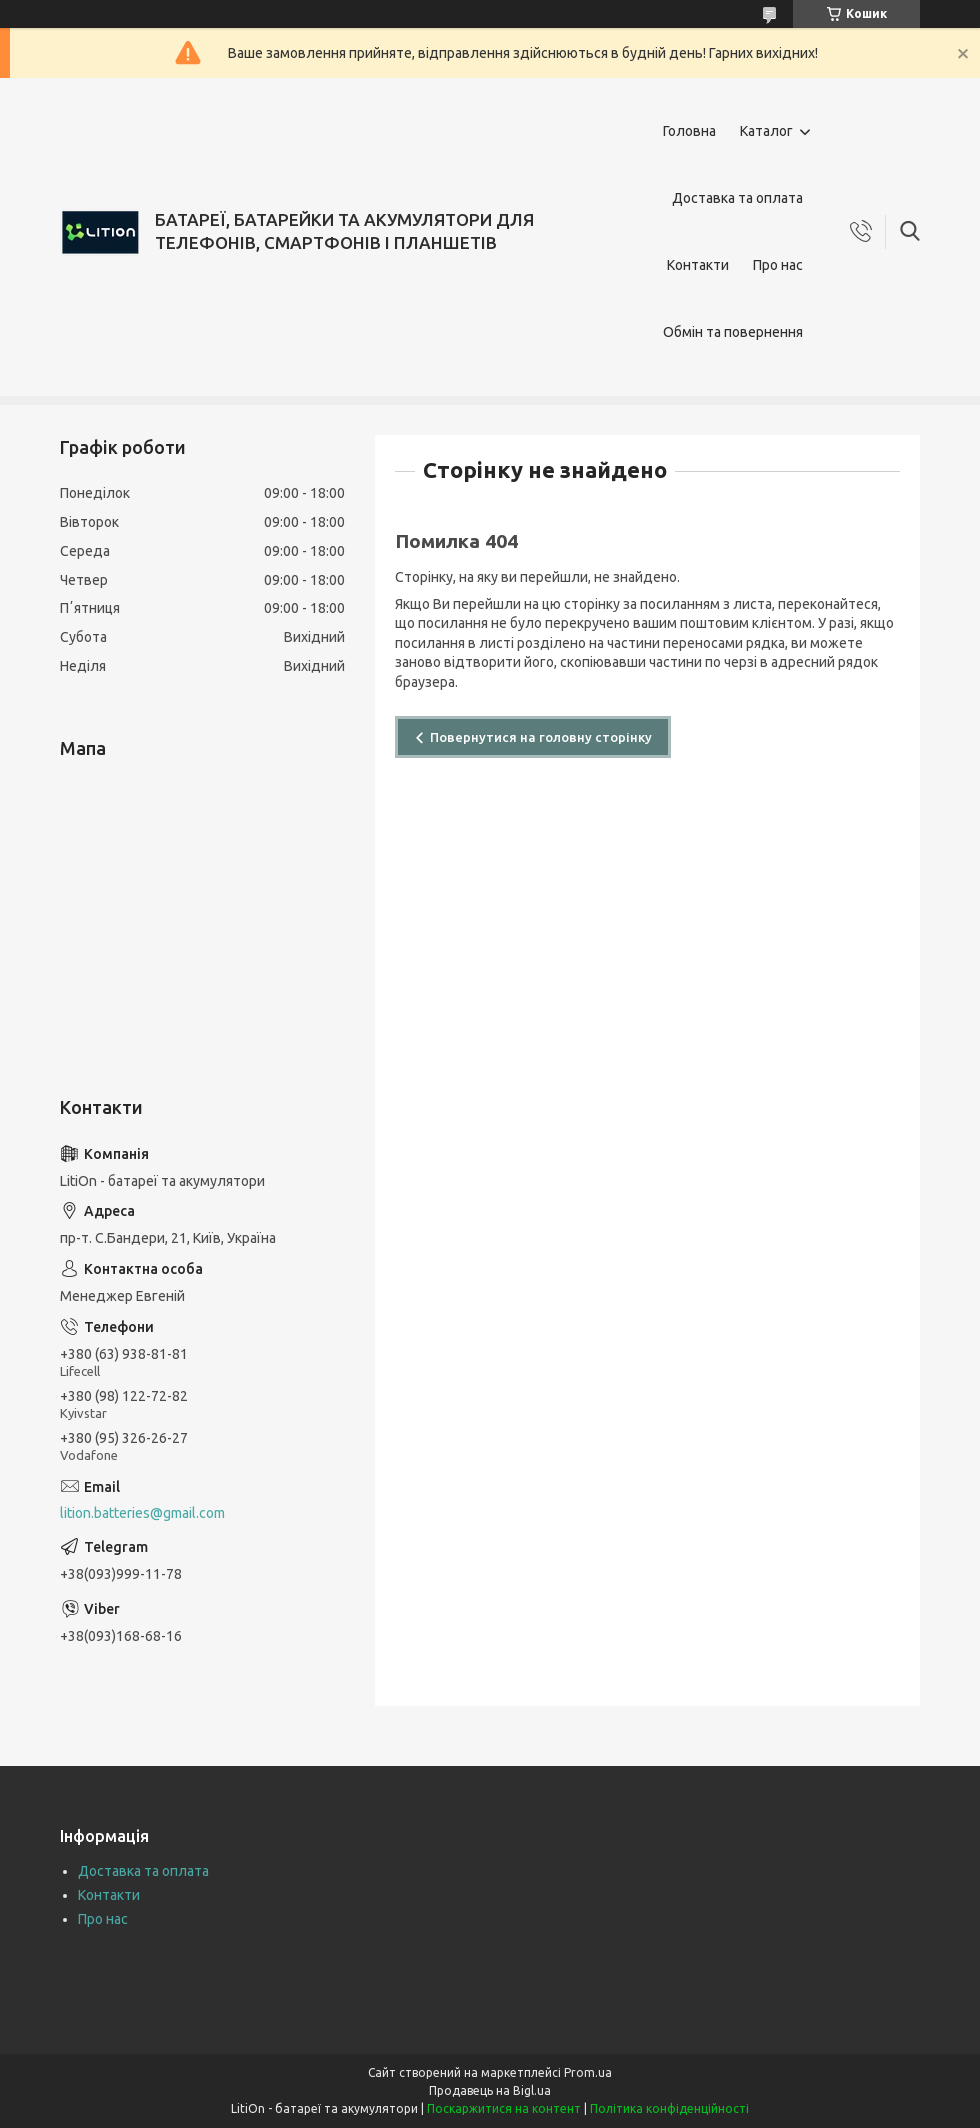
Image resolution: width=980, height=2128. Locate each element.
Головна (689, 131)
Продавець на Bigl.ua (490, 2090)
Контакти (698, 265)
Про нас (778, 265)
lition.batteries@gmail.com (142, 1513)
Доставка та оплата (737, 198)
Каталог (766, 131)
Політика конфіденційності (669, 2108)
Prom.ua (588, 2072)
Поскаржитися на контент (504, 2108)
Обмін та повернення (733, 332)
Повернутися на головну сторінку (541, 737)
